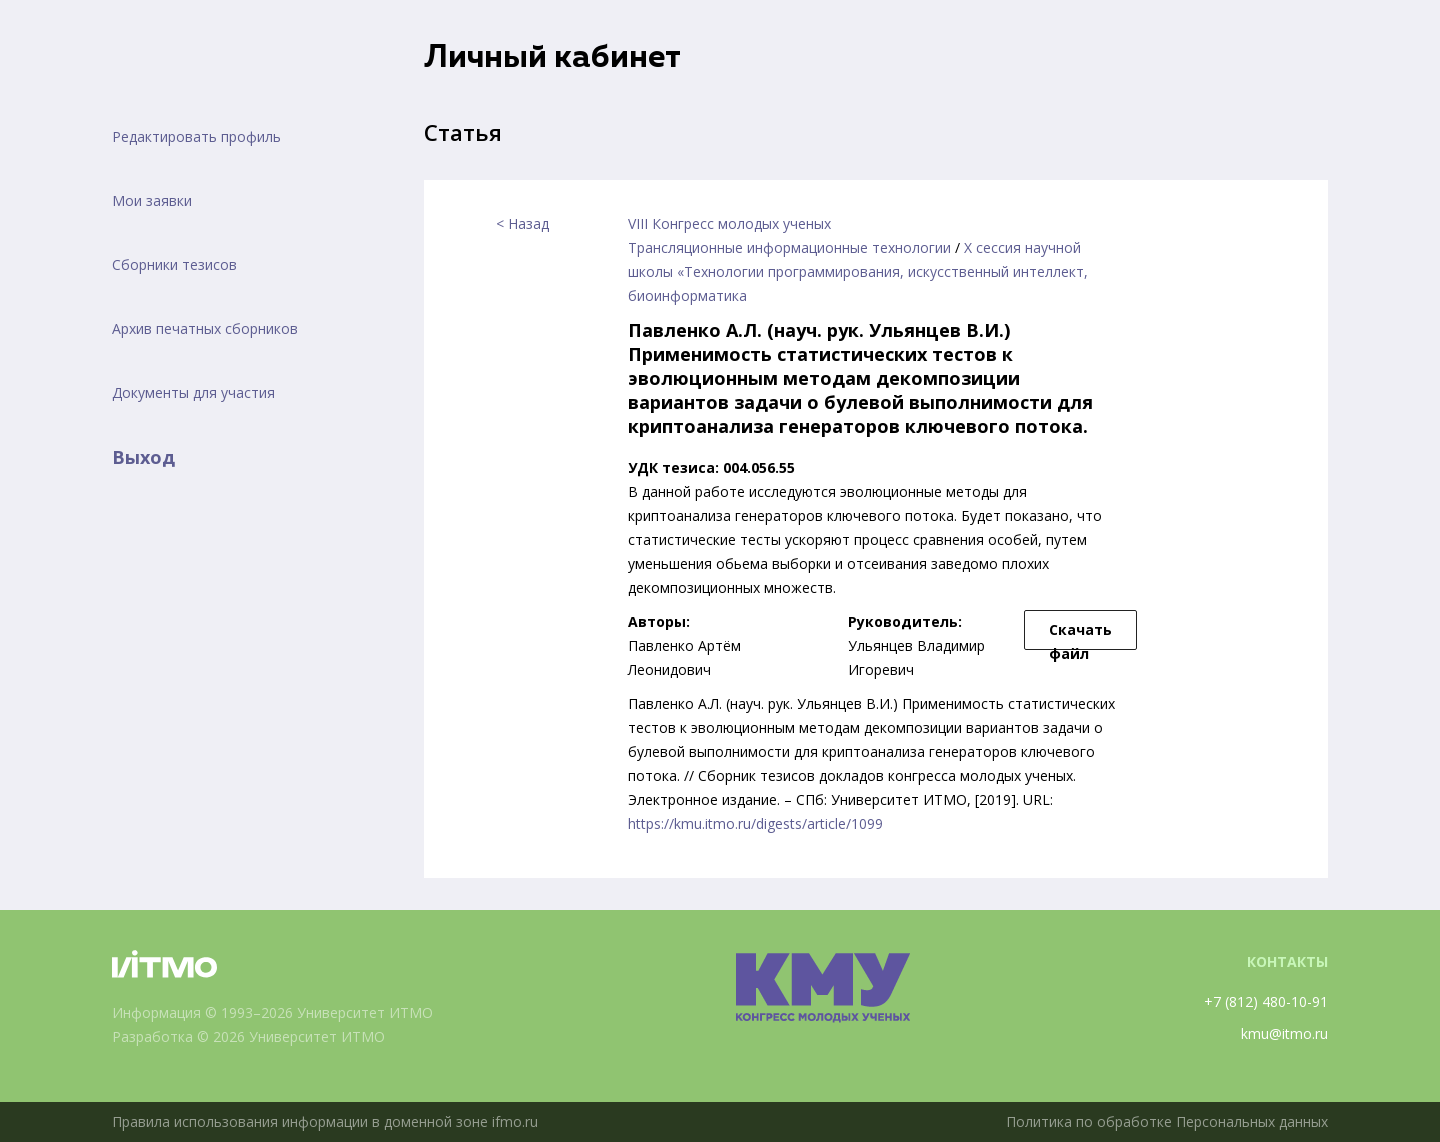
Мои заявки (152, 200)
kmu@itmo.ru (1284, 1033)
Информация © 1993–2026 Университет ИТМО (272, 1012)
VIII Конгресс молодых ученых (729, 223)
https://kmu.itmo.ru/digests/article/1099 (755, 823)
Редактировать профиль (196, 136)
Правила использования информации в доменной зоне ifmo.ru (325, 1121)
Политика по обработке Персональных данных (1167, 1121)
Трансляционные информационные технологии (789, 247)
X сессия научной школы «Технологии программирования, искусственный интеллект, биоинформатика (858, 271)
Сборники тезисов (174, 264)
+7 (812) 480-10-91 (1266, 1001)
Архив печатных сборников (205, 328)
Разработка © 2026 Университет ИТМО (248, 1036)
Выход (143, 457)
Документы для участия (193, 392)
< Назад (522, 223)
